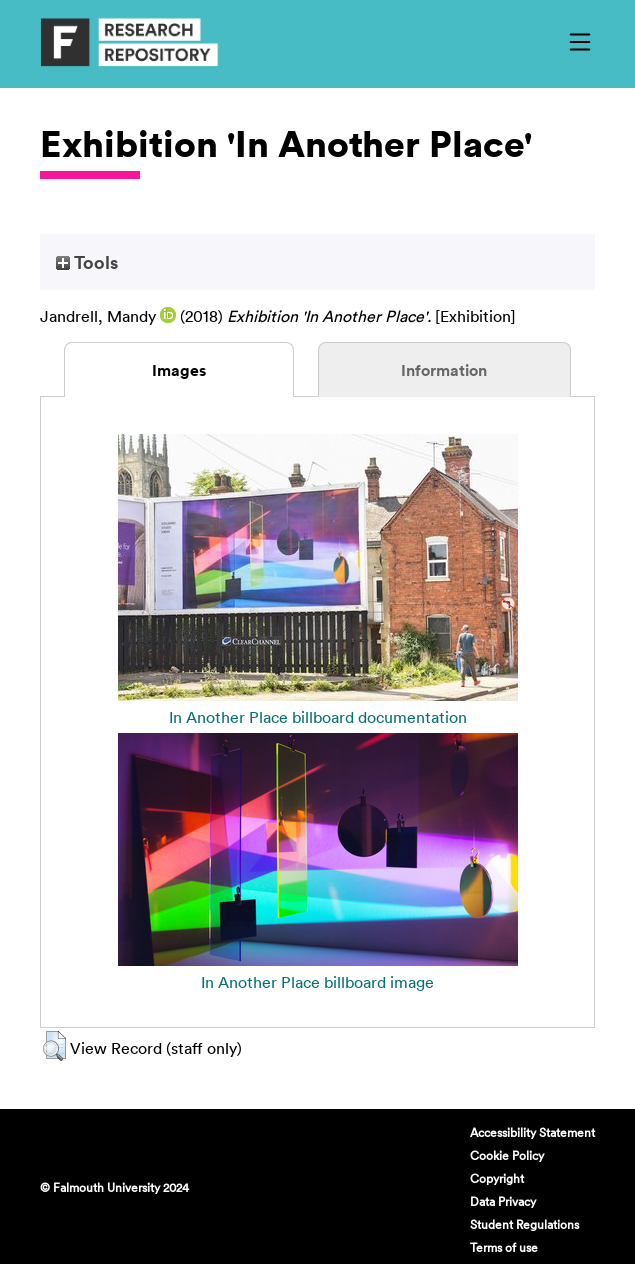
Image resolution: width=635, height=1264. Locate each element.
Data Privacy (503, 1201)
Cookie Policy (507, 1155)
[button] (54, 1046)
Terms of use (504, 1247)
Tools (87, 262)
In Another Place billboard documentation (318, 717)
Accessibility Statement (532, 1132)
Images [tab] (179, 370)
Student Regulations (524, 1224)
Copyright (497, 1178)
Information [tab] (444, 370)
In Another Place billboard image (317, 982)
